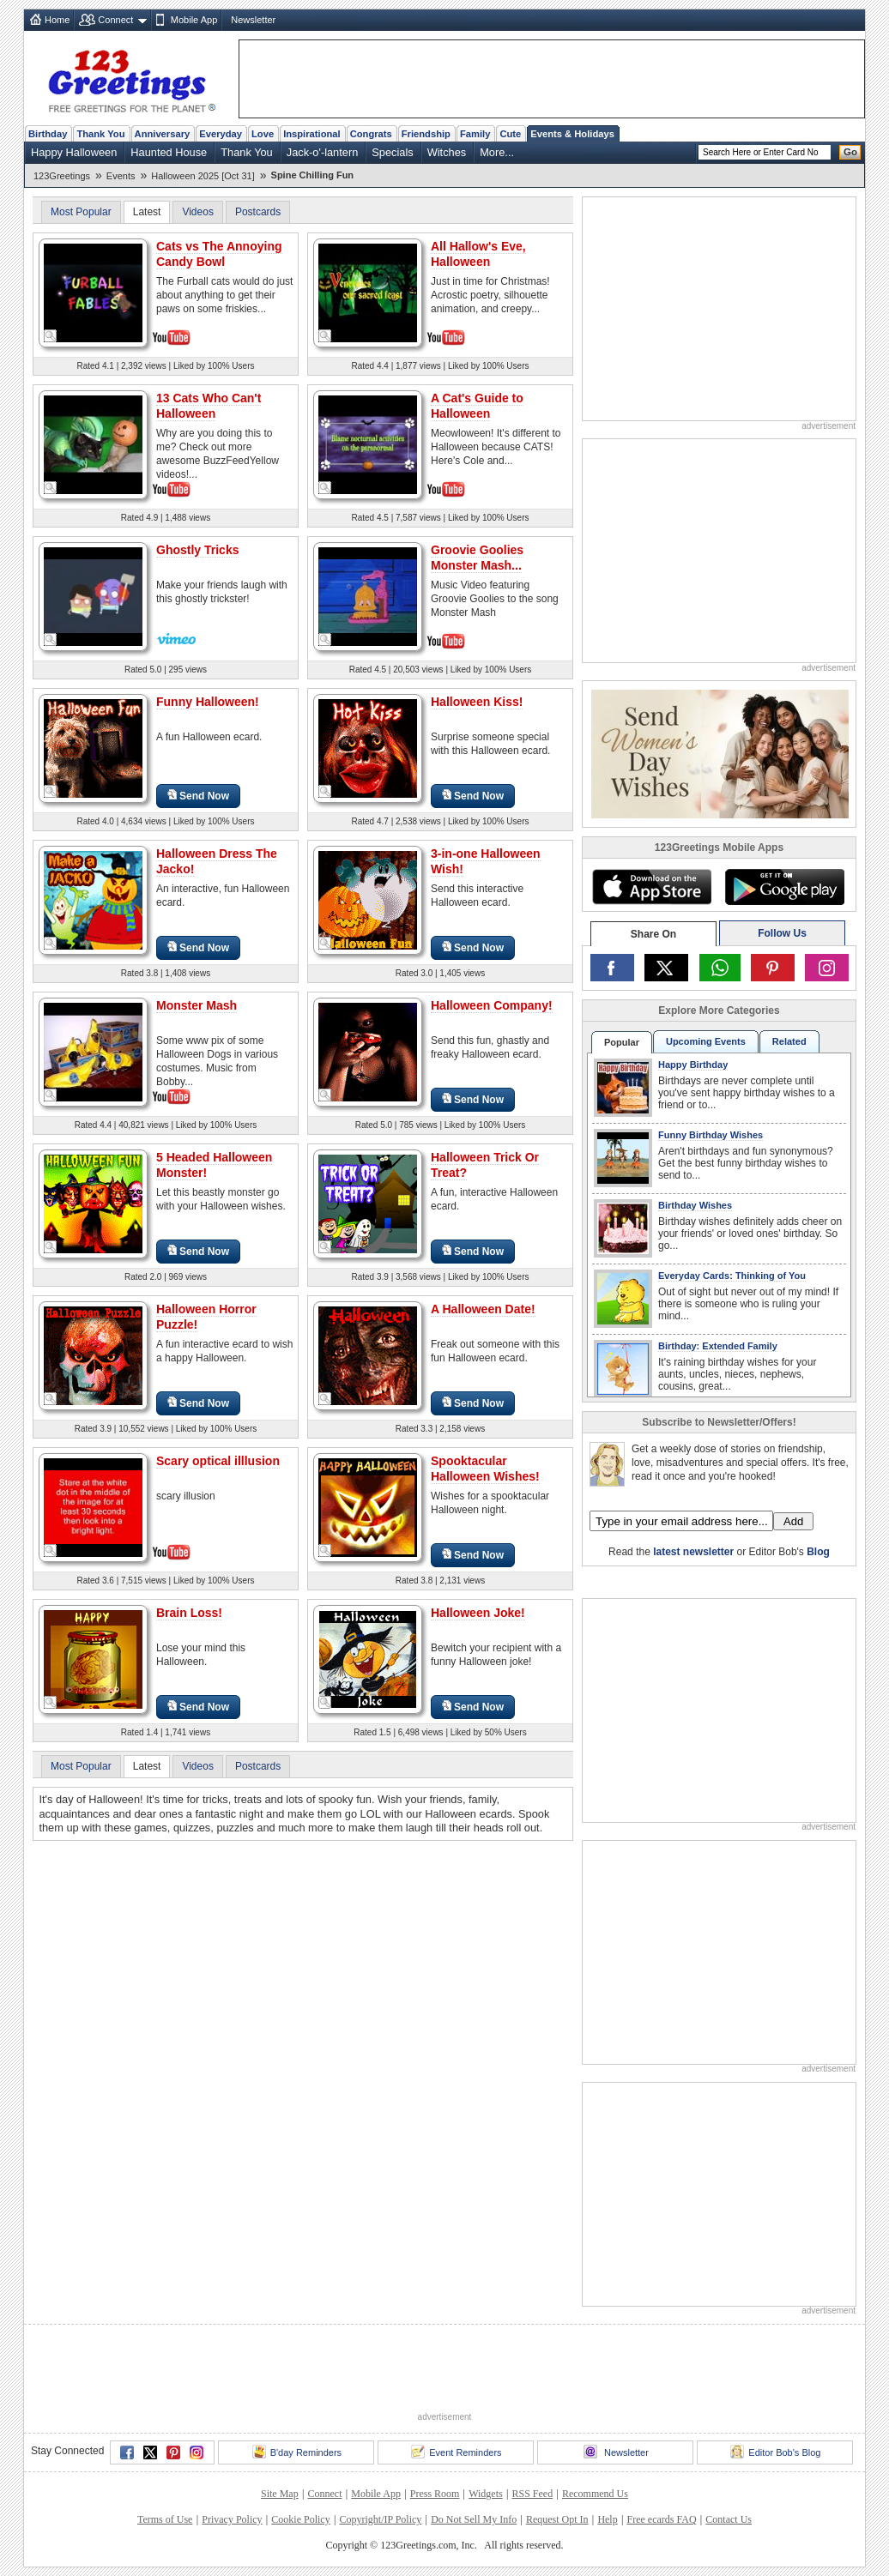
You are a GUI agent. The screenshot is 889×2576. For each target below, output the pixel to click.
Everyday (220, 134)
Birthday (47, 134)
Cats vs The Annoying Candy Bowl (219, 253)
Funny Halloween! (207, 702)
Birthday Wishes (695, 1205)
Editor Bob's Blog (775, 2451)
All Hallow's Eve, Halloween (478, 253)
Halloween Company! (492, 1005)
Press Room (435, 2494)
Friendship (426, 134)
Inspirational (312, 134)
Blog (818, 1552)
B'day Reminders (297, 2451)
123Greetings (61, 176)
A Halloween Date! (483, 1309)
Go (850, 152)
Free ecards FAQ (661, 2519)
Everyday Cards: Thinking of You (732, 1275)
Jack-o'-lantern (323, 152)
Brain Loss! (189, 1613)
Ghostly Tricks (197, 550)
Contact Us (728, 2519)
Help (607, 2519)
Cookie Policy (300, 2519)
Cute (510, 134)
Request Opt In (557, 2519)
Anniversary (162, 134)
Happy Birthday (693, 1064)
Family (475, 134)
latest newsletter (693, 1552)
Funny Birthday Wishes (710, 1135)
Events (121, 176)
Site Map (280, 2494)
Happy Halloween (74, 152)
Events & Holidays (572, 134)
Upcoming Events (706, 1041)
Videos (197, 212)
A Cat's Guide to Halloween (477, 405)
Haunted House (168, 152)
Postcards (258, 212)
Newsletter (253, 20)
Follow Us (782, 933)
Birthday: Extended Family (717, 1346)
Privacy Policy (232, 2519)
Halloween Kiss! (477, 702)
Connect (115, 20)
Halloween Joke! (478, 1613)
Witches (447, 152)
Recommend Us (595, 2494)
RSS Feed (532, 2494)
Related (789, 1041)
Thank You (100, 134)
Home (57, 20)
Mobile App (194, 20)
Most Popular (81, 212)
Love (262, 134)
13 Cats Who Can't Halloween (208, 405)
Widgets (486, 2494)
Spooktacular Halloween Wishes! (485, 1468)
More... (497, 152)
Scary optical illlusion (218, 1461)
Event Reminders (456, 2451)
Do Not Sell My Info (474, 2519)
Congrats (371, 134)
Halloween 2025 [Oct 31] (202, 176)
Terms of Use (164, 2519)
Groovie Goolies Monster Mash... (477, 557)
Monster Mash (196, 1005)
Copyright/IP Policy (380, 2519)
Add (793, 1521)
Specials (392, 152)
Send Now (198, 795)
